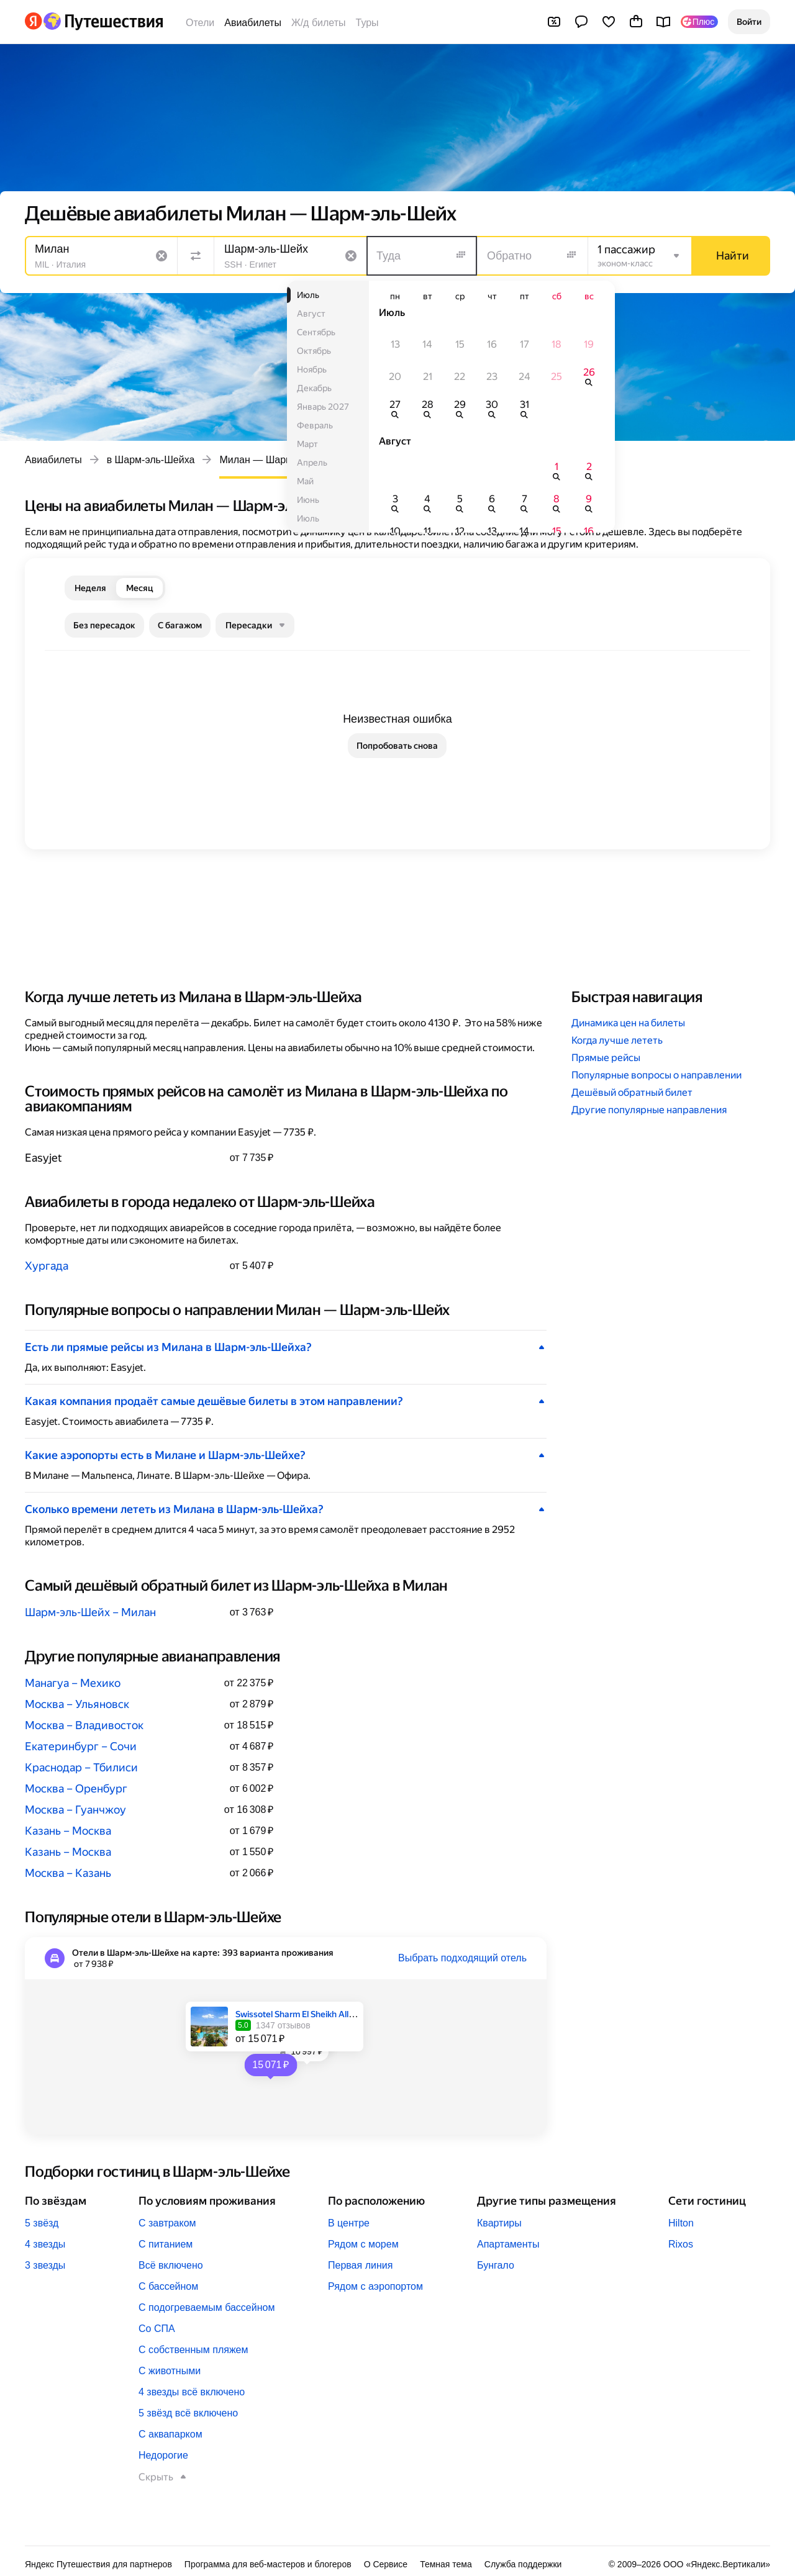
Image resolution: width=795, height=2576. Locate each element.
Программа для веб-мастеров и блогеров (268, 2564)
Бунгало (495, 2265)
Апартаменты (508, 2244)
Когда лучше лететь (617, 1040)
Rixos (680, 2244)
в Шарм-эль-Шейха (151, 459)
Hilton (681, 2223)
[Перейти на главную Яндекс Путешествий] (102, 21)
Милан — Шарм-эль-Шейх (279, 459)
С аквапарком (170, 2434)
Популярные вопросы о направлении (656, 1075)
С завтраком (167, 2223)
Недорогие (163, 2455)
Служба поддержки (523, 2564)
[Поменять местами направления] (195, 256)
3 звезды (45, 2265)
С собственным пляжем (193, 2349)
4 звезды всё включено (192, 2392)
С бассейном (168, 2286)
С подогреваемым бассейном (207, 2307)
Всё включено (171, 2265)
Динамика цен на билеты (628, 1023)
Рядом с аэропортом (375, 2286)
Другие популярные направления (649, 1110)
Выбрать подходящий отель (462, 1958)
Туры (367, 22)
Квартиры (499, 2223)
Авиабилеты (252, 22)
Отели (200, 22)
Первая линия (360, 2265)
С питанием (166, 2244)
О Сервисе (386, 2564)
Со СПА (157, 2328)
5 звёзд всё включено (188, 2413)
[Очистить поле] (161, 255)
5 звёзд (41, 2223)
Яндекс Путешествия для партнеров (98, 2564)
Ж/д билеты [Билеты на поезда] (318, 22)
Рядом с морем (363, 2244)
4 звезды (45, 2244)
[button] (749, 21)
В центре (349, 2223)
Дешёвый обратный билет (632, 1092)
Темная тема (446, 2564)
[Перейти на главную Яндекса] (33, 21)
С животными (170, 2371)
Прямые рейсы (605, 1058)
